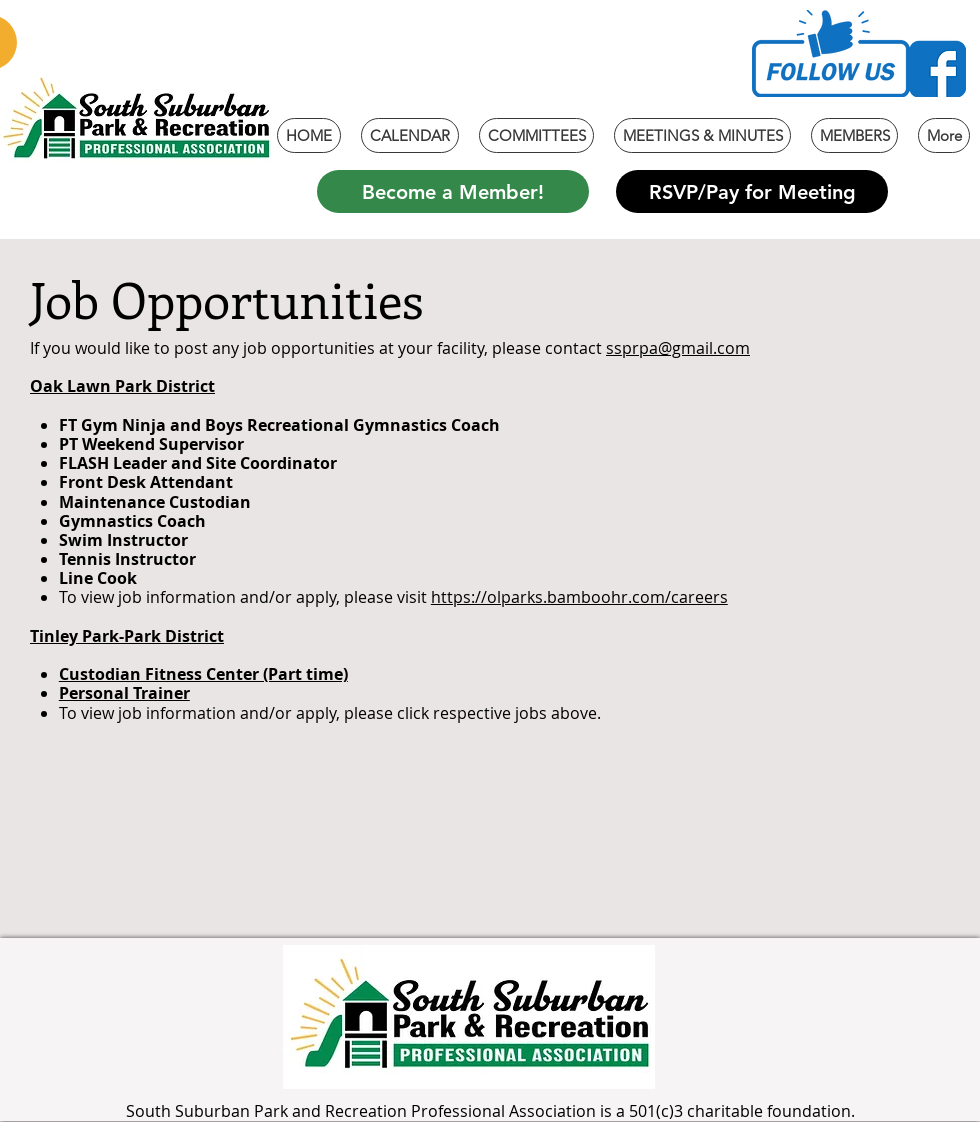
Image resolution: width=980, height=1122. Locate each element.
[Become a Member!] (453, 191)
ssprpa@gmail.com (678, 348)
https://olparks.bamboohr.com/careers (579, 597)
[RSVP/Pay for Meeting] (752, 191)
